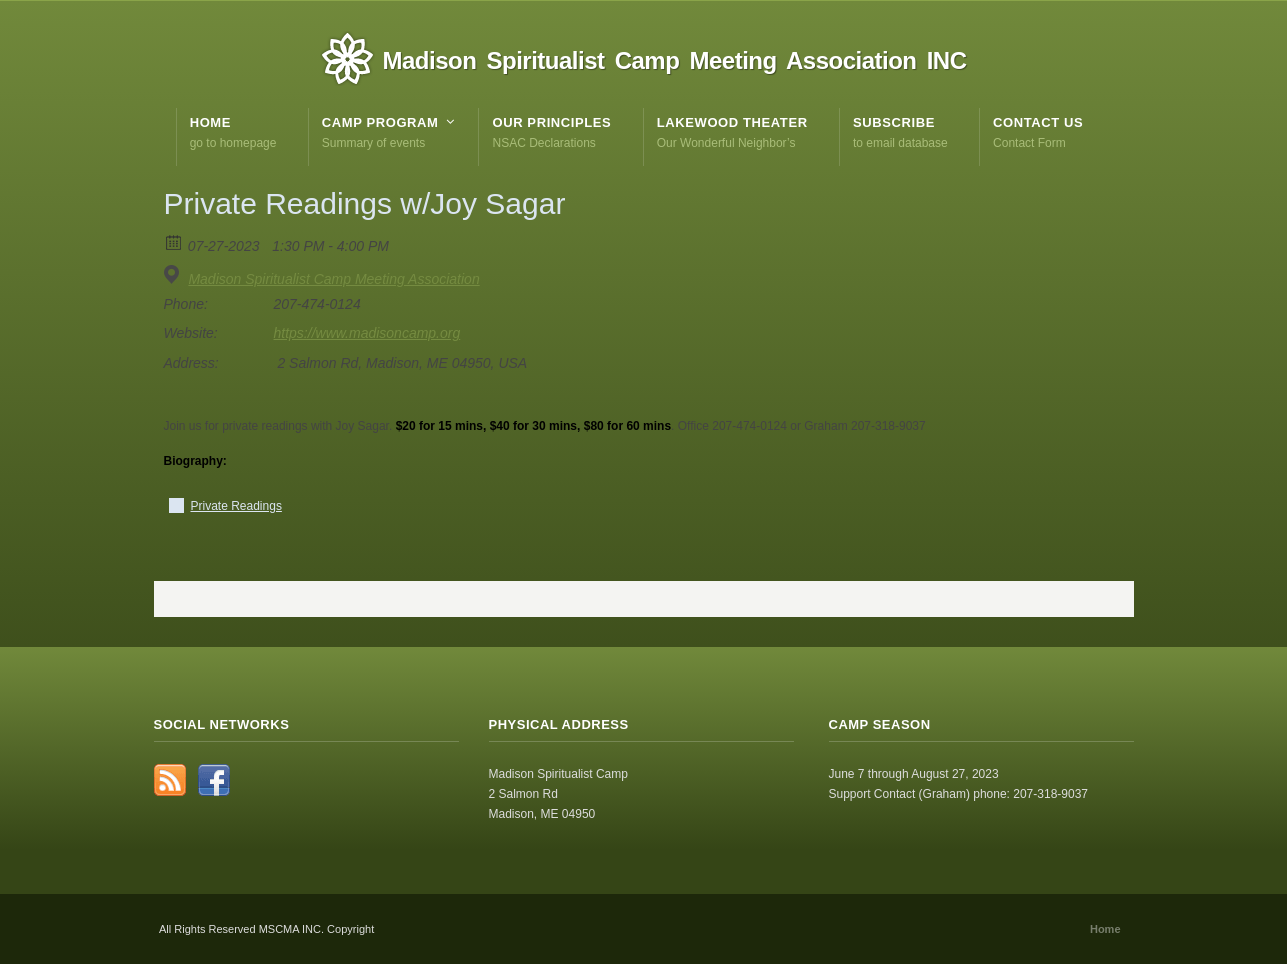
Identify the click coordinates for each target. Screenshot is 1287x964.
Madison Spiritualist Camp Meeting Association (333, 279)
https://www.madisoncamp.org (367, 333)
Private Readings (236, 506)
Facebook (214, 780)
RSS (170, 780)
